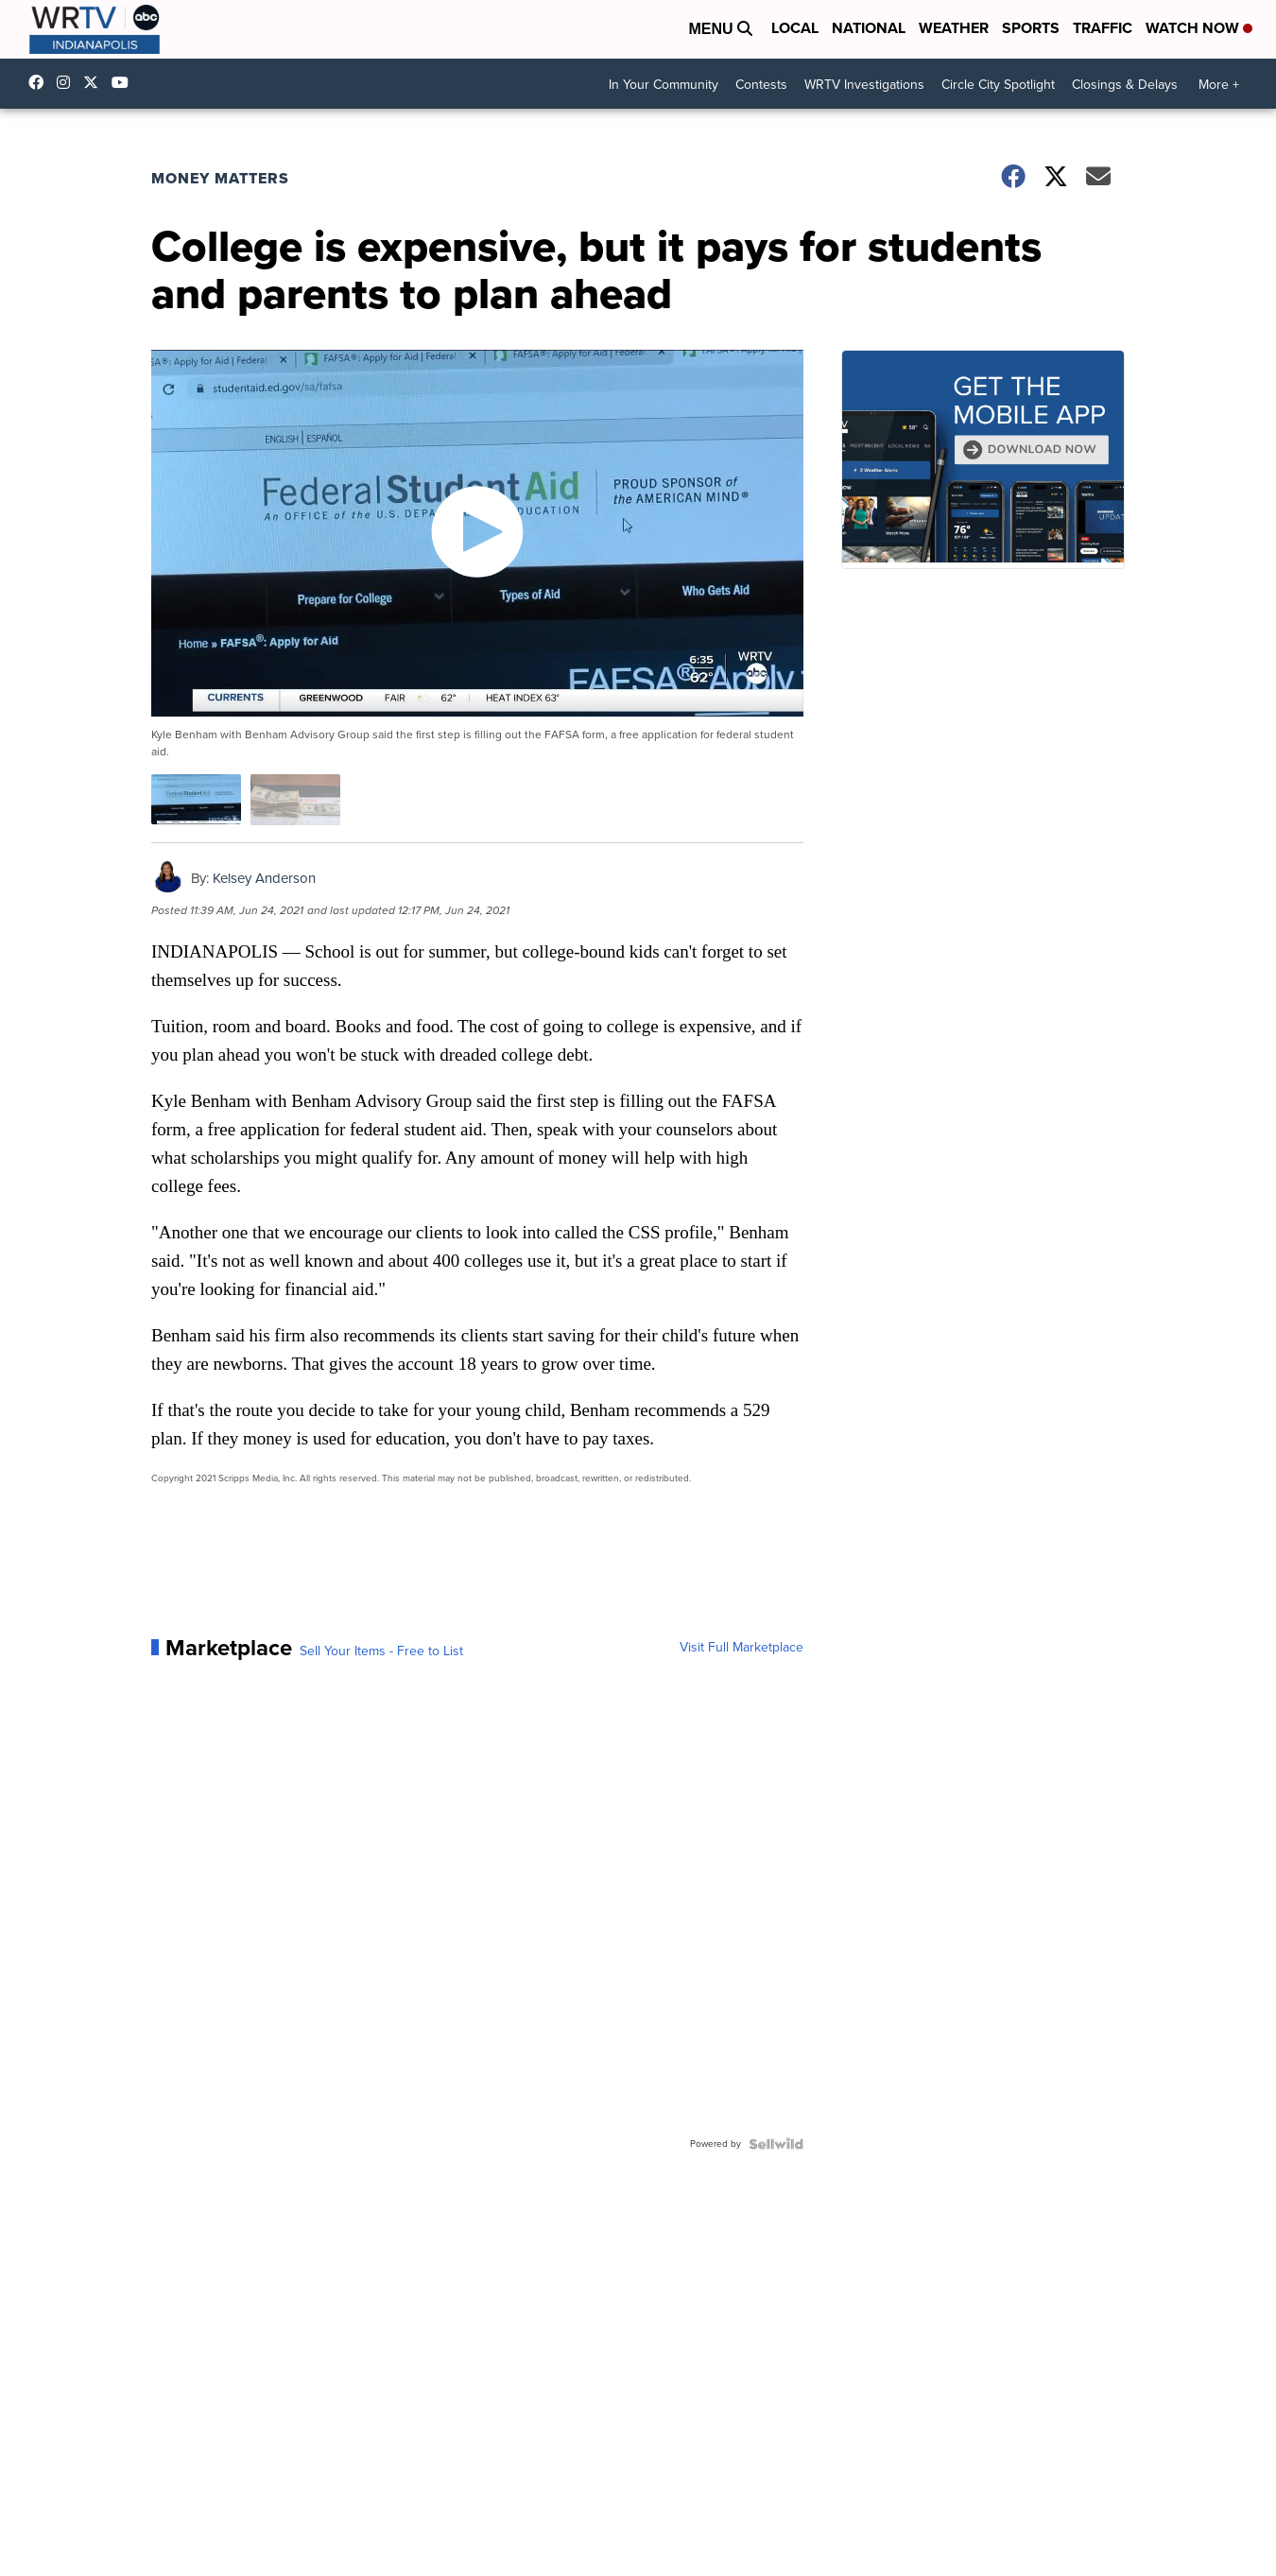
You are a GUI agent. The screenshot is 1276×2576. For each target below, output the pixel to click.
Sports (1031, 28)
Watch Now (1199, 28)
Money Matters (220, 178)
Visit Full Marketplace (741, 1647)
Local (795, 28)
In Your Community (663, 85)
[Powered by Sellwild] (776, 2144)
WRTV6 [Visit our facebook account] (40, 82)
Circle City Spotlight (998, 85)
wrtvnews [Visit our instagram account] (68, 82)
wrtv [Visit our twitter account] (95, 82)
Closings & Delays (1125, 85)
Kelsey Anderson (264, 878)
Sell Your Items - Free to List (381, 1651)
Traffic (1102, 28)
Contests (761, 85)
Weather (954, 28)
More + (1218, 85)
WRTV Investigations (864, 85)
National (868, 28)
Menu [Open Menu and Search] (720, 29)
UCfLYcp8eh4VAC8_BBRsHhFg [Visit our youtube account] (125, 82)
